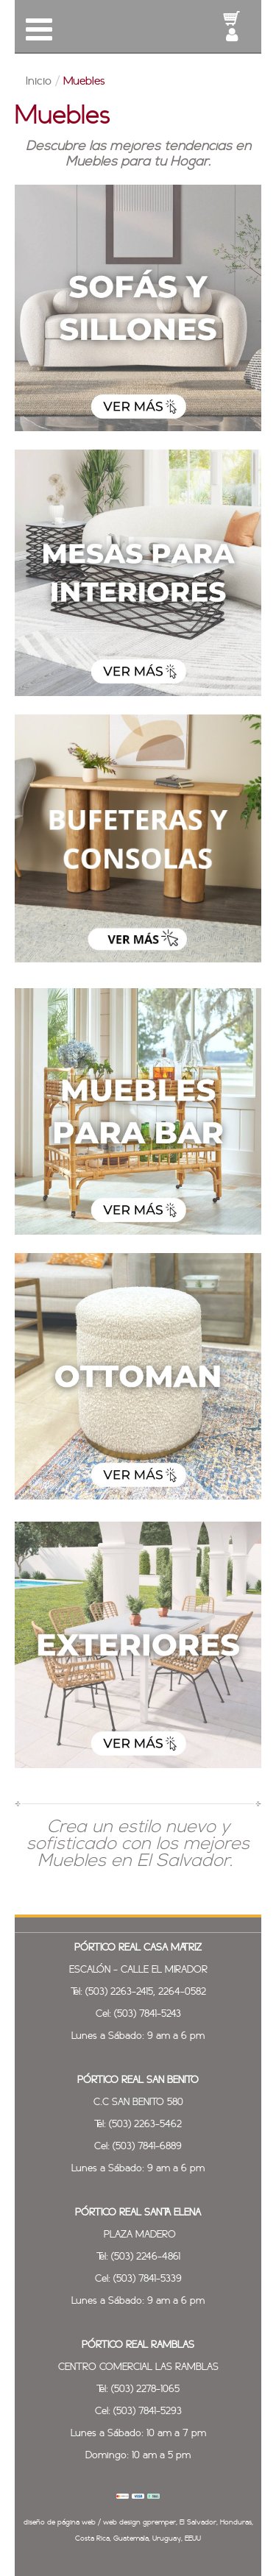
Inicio (39, 82)
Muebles (84, 82)
